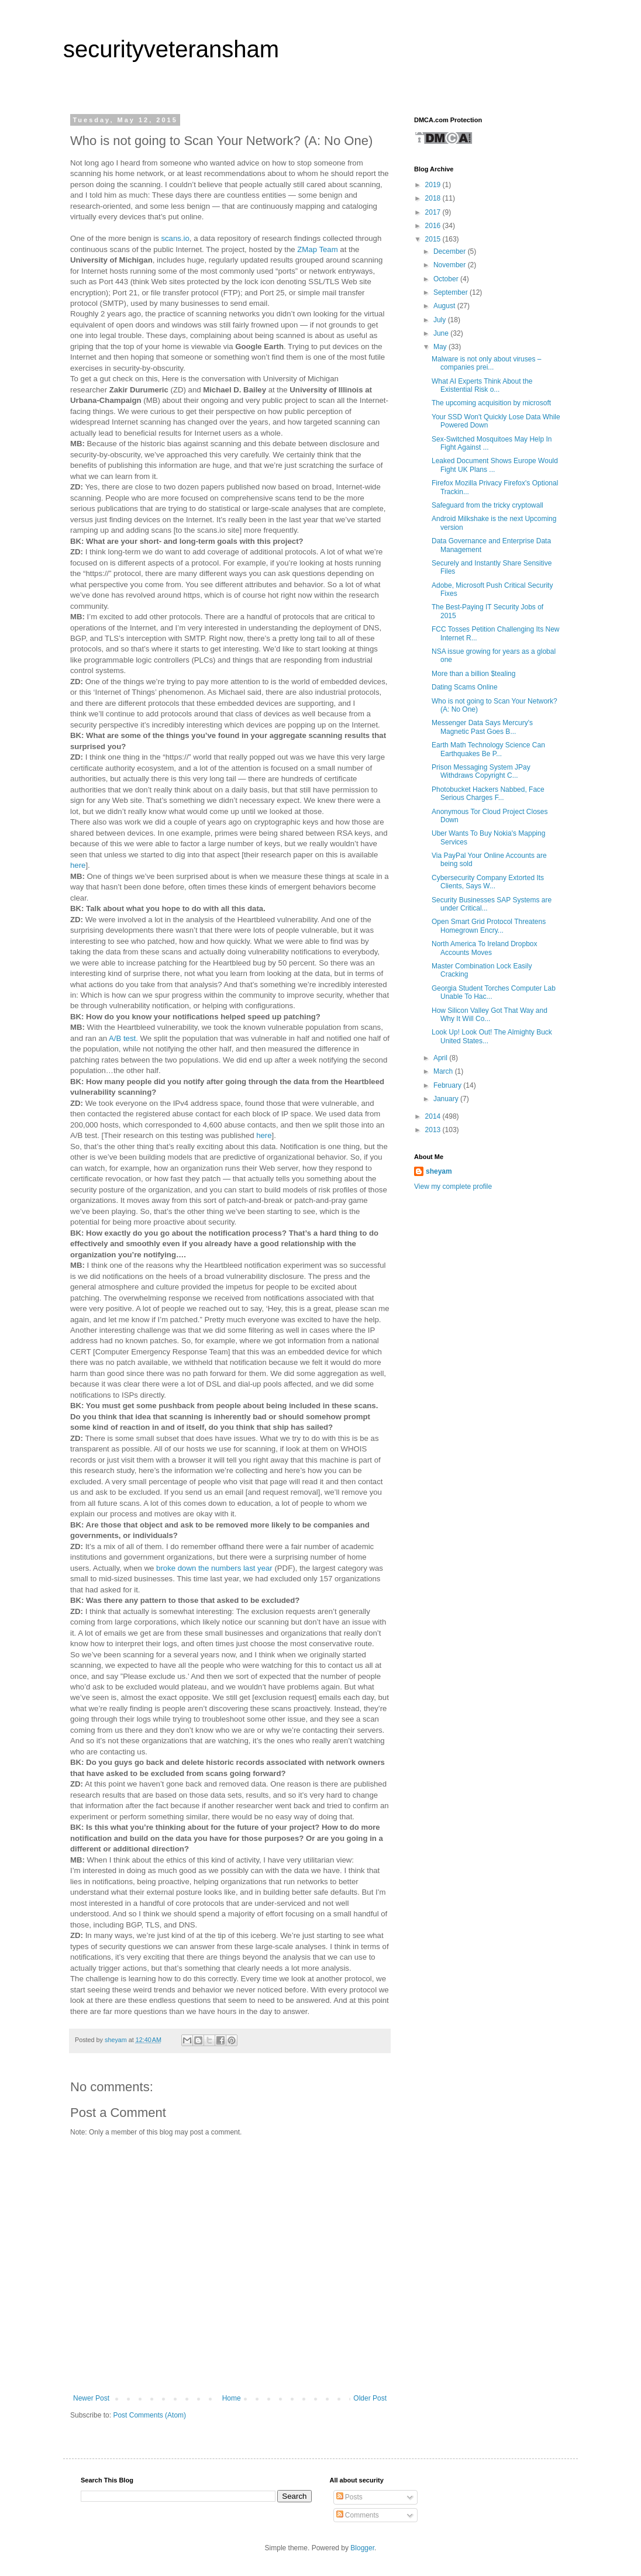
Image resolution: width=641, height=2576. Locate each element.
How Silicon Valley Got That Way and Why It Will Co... (489, 1014)
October (446, 279)
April (441, 1058)
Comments (357, 2515)
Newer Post (91, 2398)
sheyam (439, 1171)
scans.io (175, 238)
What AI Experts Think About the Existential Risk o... (482, 385)
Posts (349, 2497)
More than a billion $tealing (473, 674)
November (450, 265)
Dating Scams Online (465, 687)
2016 (434, 226)
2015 (434, 239)
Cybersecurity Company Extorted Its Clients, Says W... (488, 882)
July (440, 320)
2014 (434, 1116)
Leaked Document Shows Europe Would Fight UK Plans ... (495, 465)
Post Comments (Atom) (149, 2415)
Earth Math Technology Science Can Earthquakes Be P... (488, 749)
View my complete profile (453, 1186)
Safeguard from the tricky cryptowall (487, 505)
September (451, 292)
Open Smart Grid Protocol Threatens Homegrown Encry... (489, 926)
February (448, 1085)
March (444, 1071)
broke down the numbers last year (214, 1568)
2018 (434, 198)
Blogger (362, 2548)
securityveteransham (171, 49)
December (450, 251)
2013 (434, 1130)
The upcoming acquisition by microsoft (491, 403)
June (441, 333)
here (77, 865)
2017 (434, 212)
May (441, 347)
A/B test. (123, 1038)
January (446, 1099)
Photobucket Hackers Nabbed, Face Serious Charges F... (488, 793)
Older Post (370, 2398)
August (445, 306)
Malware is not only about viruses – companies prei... (486, 363)
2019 (434, 185)
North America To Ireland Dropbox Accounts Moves (484, 948)
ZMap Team (317, 249)
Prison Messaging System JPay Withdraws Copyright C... (481, 771)
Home (231, 2398)
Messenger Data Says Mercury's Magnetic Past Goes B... (482, 727)
